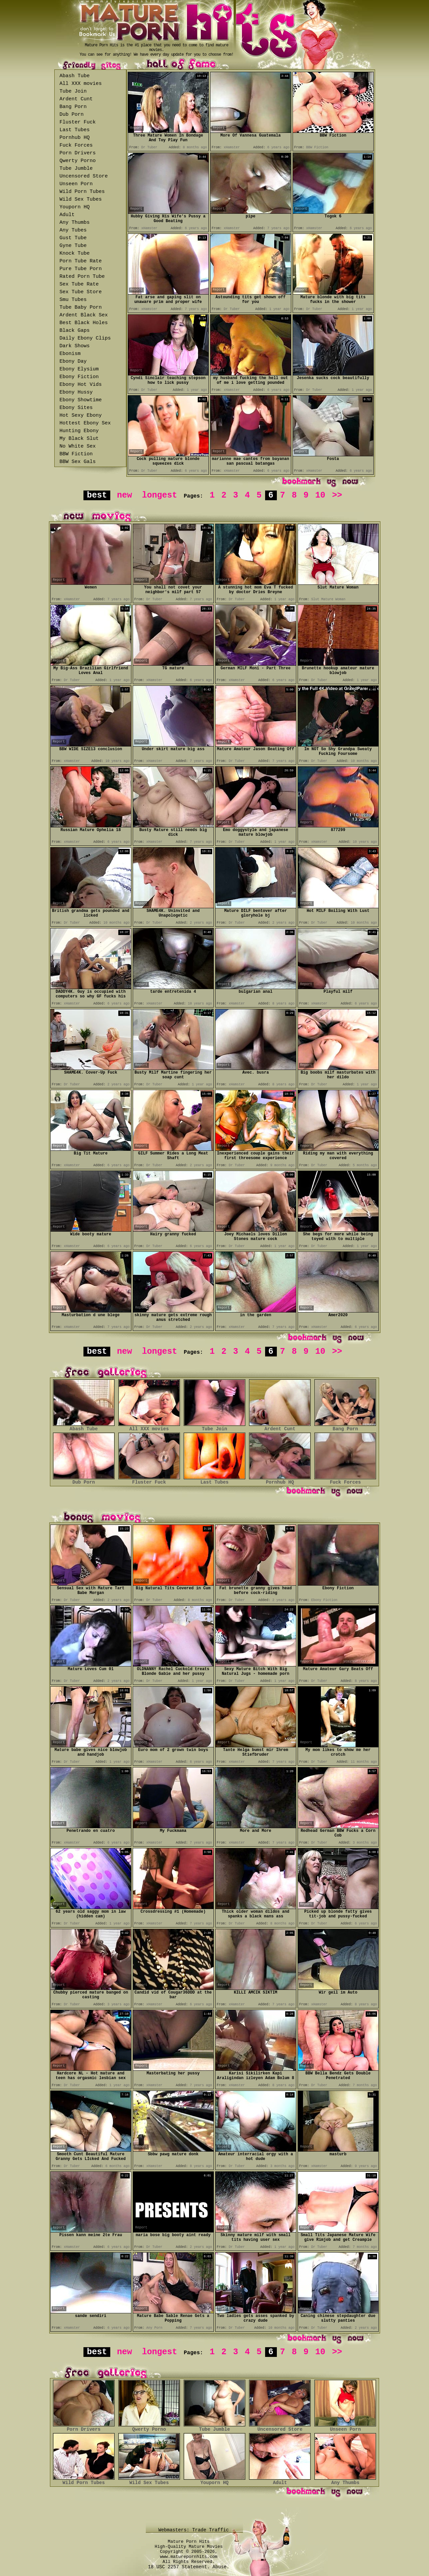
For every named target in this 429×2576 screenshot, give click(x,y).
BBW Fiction (76, 454)
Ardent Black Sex (84, 315)
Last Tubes (75, 130)
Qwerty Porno (78, 161)
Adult (67, 215)
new (124, 495)
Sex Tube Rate (79, 284)
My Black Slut (79, 439)
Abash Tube (75, 76)
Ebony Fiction (79, 377)
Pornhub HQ (75, 138)
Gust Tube (73, 238)
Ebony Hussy (76, 392)
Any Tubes (73, 230)
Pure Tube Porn (81, 269)
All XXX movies (81, 84)
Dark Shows (75, 346)
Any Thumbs (75, 222)
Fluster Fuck (78, 122)
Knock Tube (75, 253)
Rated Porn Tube (82, 276)
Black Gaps (75, 330)
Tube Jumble (76, 168)
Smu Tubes (73, 300)
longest (159, 495)
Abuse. (220, 2567)
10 (320, 495)
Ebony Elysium (79, 369)
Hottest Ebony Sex (85, 423)
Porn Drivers (78, 153)
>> (337, 495)
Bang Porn (73, 107)
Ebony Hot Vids (81, 385)
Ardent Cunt (76, 99)
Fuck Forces (76, 145)
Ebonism (70, 354)
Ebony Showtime (81, 400)
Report (136, 128)
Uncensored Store (84, 176)
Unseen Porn (76, 184)
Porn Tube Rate (81, 261)
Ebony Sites (76, 408)
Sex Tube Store (81, 292)
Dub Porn (72, 114)
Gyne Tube (73, 246)
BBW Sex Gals (78, 462)
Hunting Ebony (79, 431)
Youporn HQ (75, 207)
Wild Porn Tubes (82, 192)
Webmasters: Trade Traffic (195, 2530)
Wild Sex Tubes (81, 199)
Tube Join (73, 91)
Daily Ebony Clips (85, 338)
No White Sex (78, 446)
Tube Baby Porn (81, 307)
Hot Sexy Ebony (81, 415)
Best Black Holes (84, 323)
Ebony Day (73, 361)
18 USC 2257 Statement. (179, 2567)
